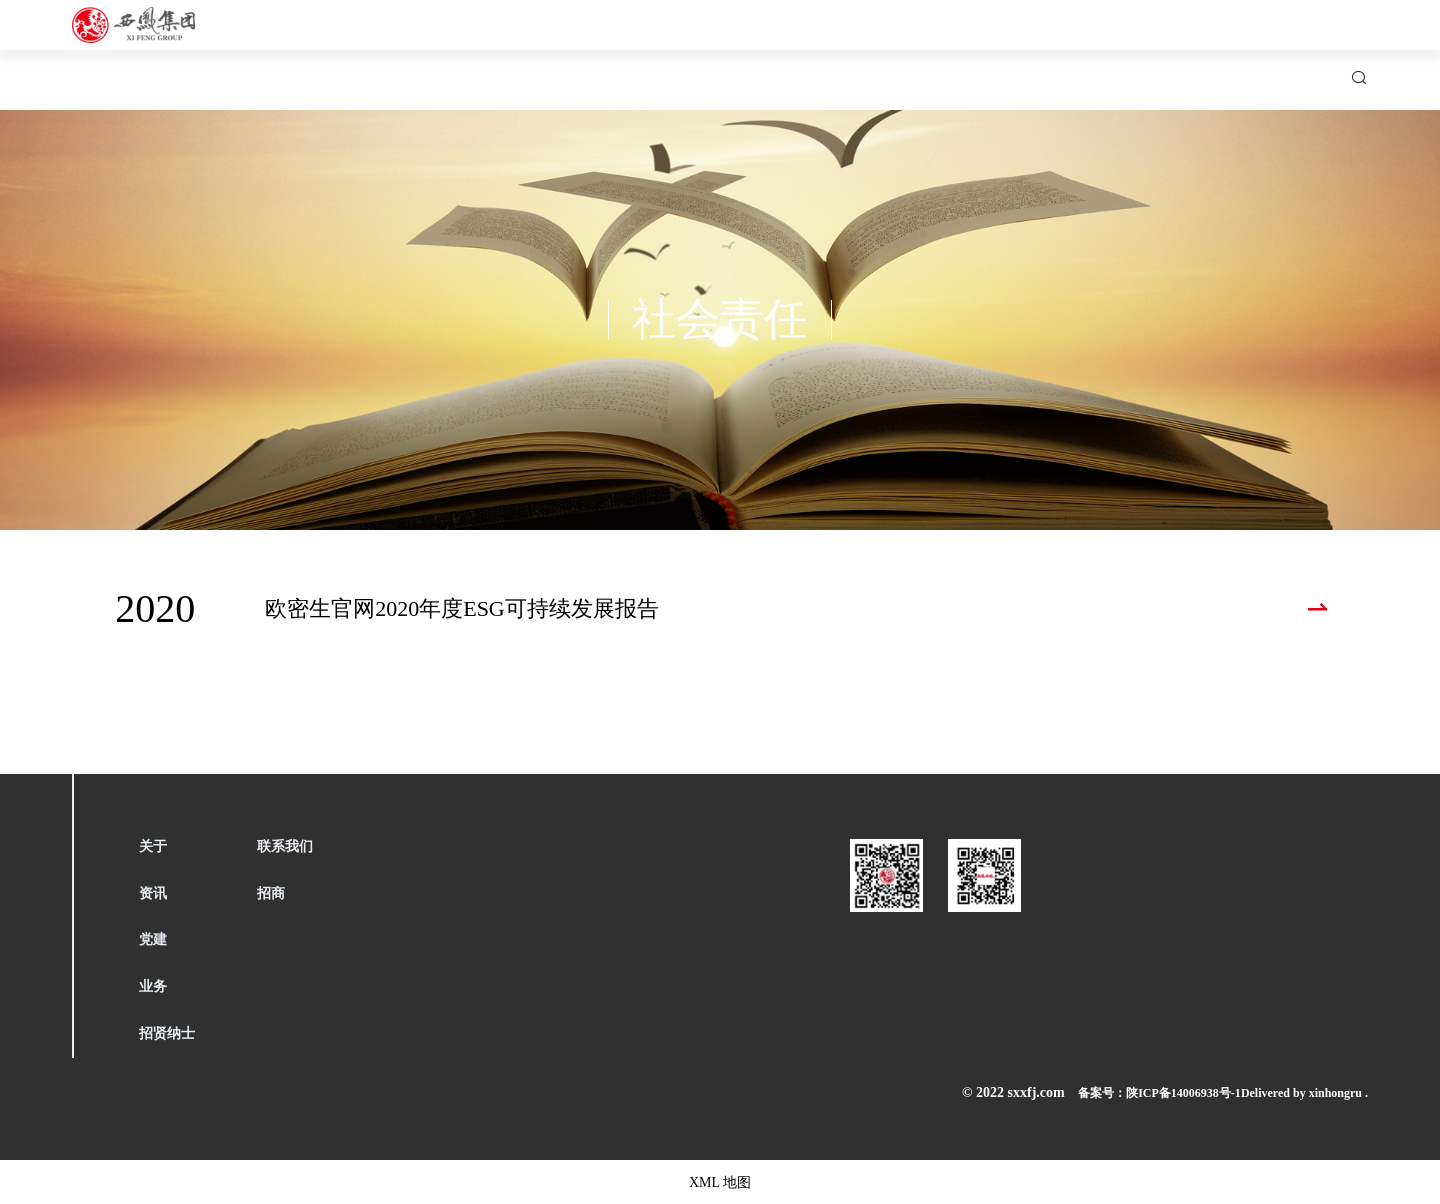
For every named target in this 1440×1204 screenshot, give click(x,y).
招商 (271, 893)
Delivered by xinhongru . (1294, 1092)
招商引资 (1234, 50)
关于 (153, 846)
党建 (153, 939)
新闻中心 (674, 50)
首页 (466, 50)
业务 (153, 986)
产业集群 (898, 50)
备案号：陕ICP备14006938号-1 (1105, 1092)
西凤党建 (786, 50)
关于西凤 (562, 50)
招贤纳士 (1010, 50)
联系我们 (1122, 50)
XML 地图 (720, 1181)
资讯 (153, 893)
